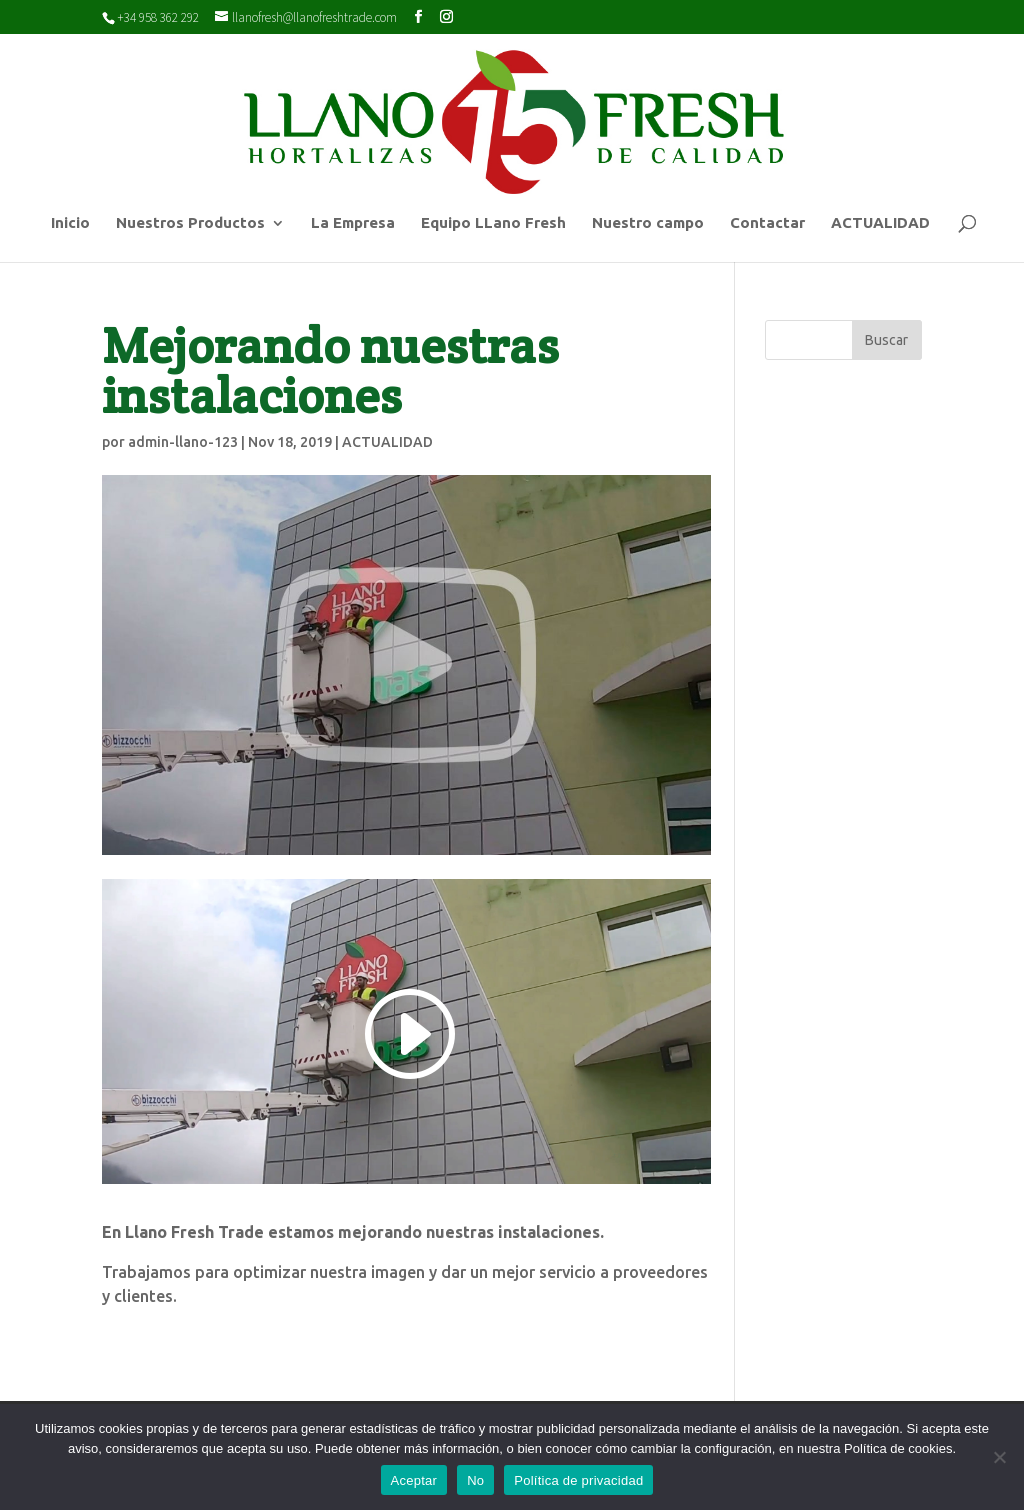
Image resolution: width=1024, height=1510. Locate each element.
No (475, 1480)
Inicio (70, 223)
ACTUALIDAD (880, 223)
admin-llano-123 (183, 442)
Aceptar (414, 1480)
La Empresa (353, 223)
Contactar (767, 223)
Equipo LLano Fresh (493, 223)
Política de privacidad (578, 1480)
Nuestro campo (648, 223)
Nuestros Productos (190, 223)
